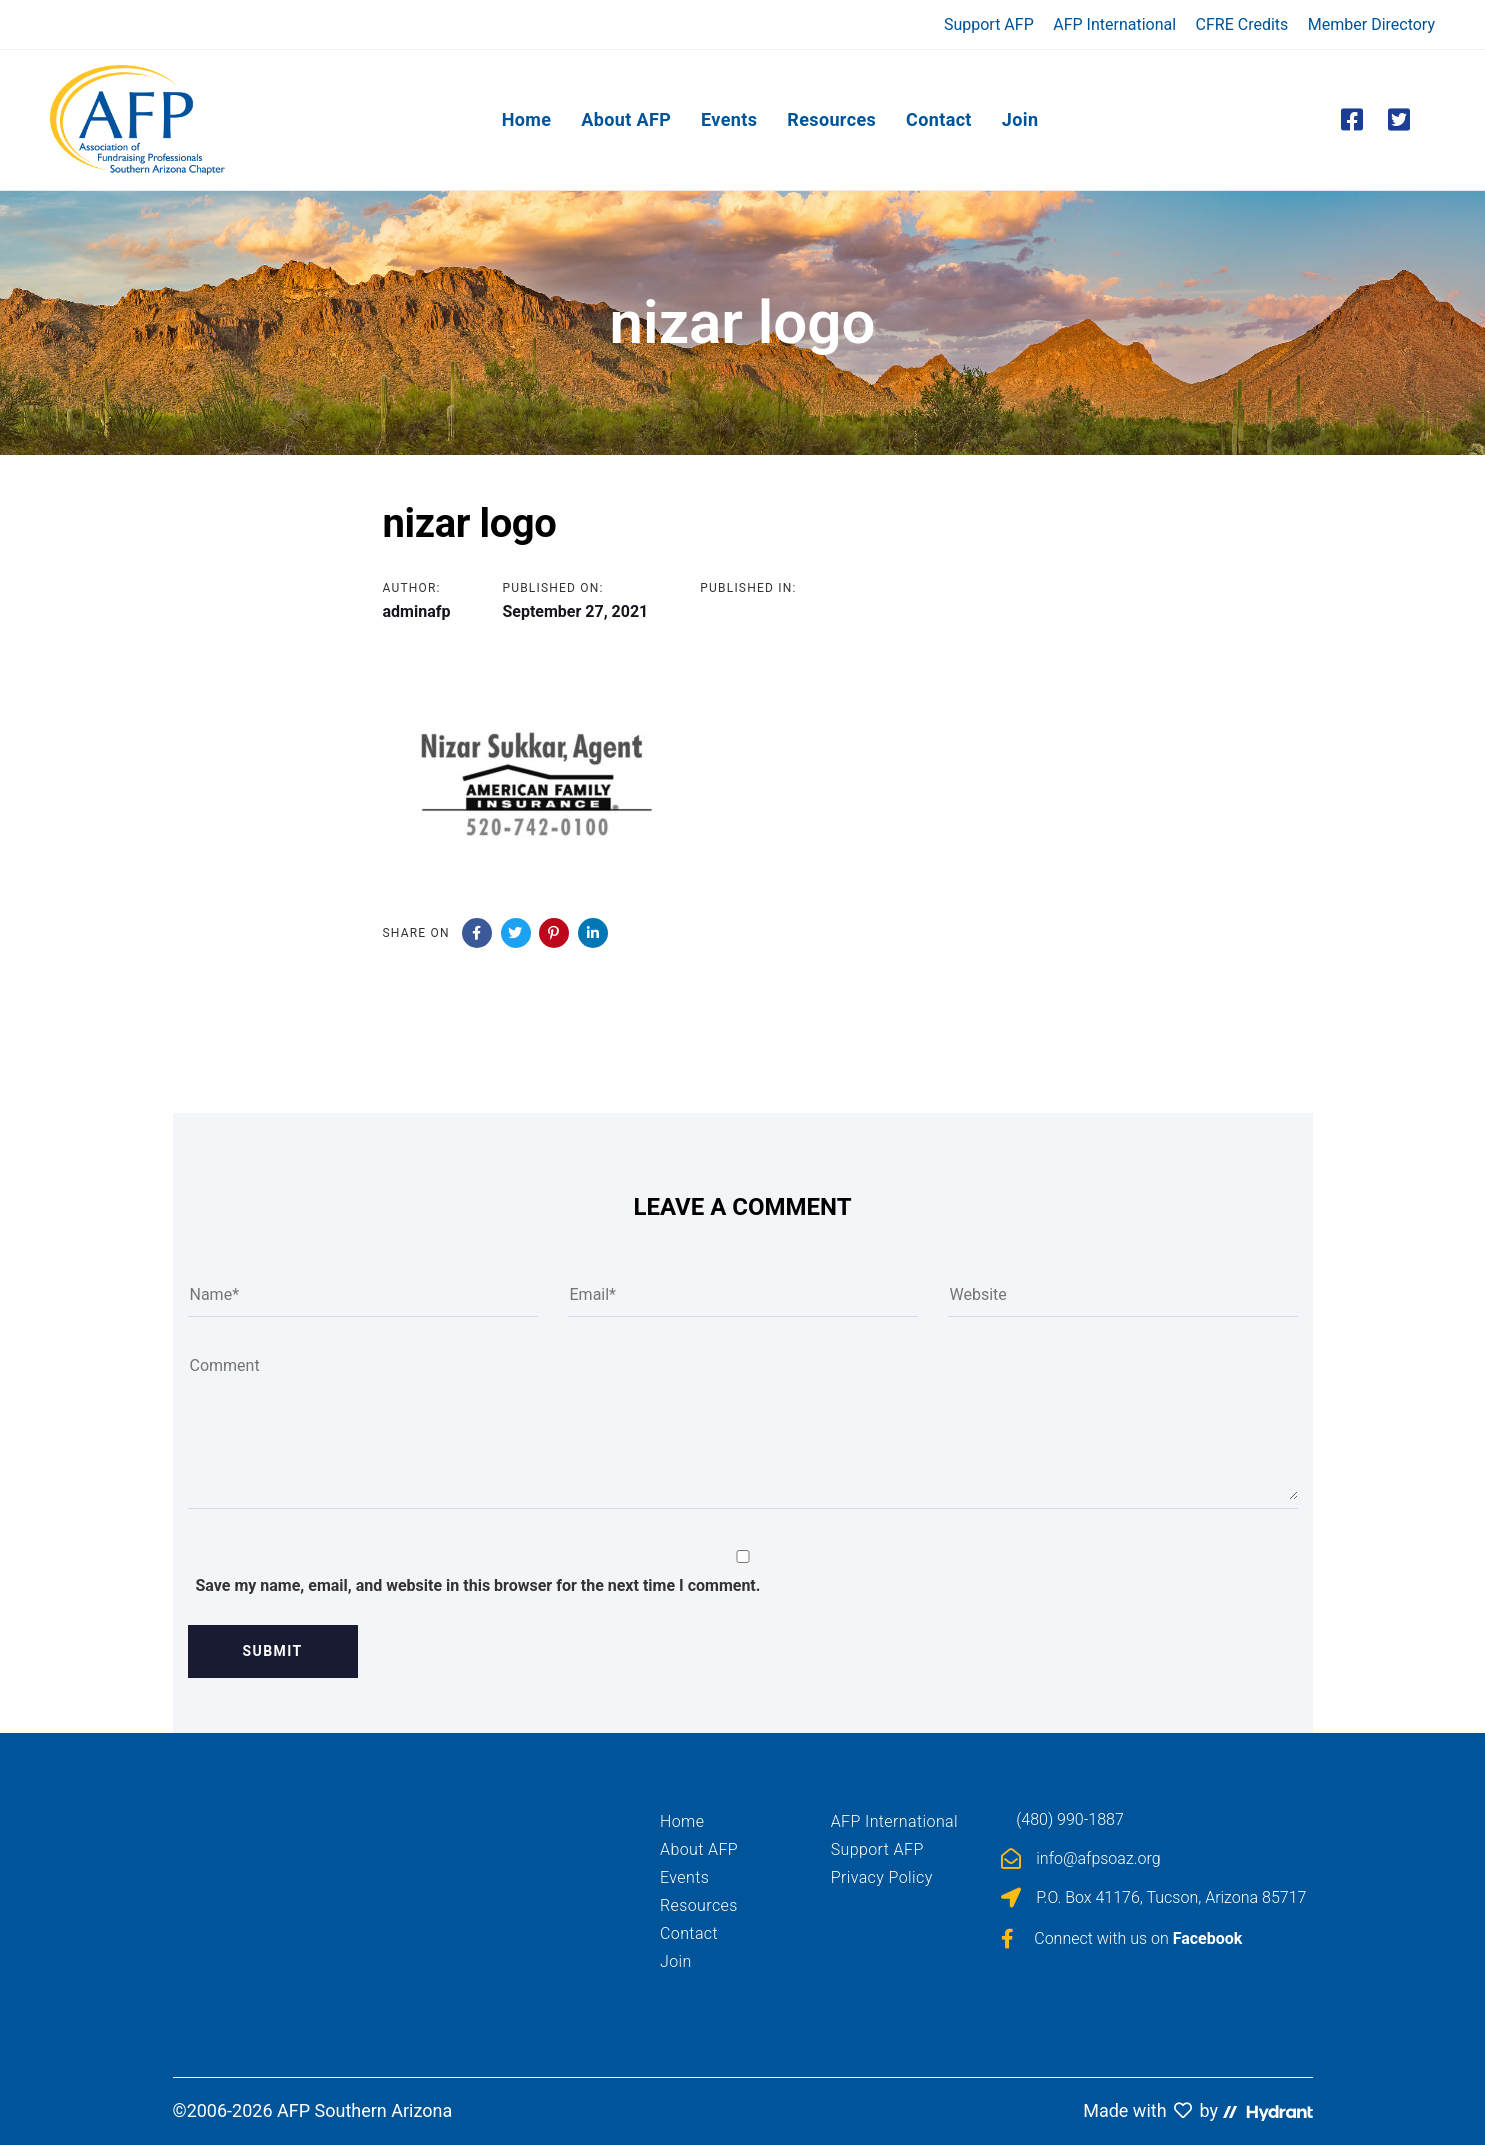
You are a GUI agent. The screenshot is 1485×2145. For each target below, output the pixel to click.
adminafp (417, 611)
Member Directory (1371, 24)
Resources (699, 1905)
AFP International (1114, 24)
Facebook (1208, 1938)
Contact (689, 1933)
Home (682, 1821)
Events (684, 1877)
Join (676, 1961)
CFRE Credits (1242, 24)
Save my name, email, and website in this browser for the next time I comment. (478, 1585)
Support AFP (989, 24)
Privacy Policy (882, 1877)
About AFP (699, 1849)
